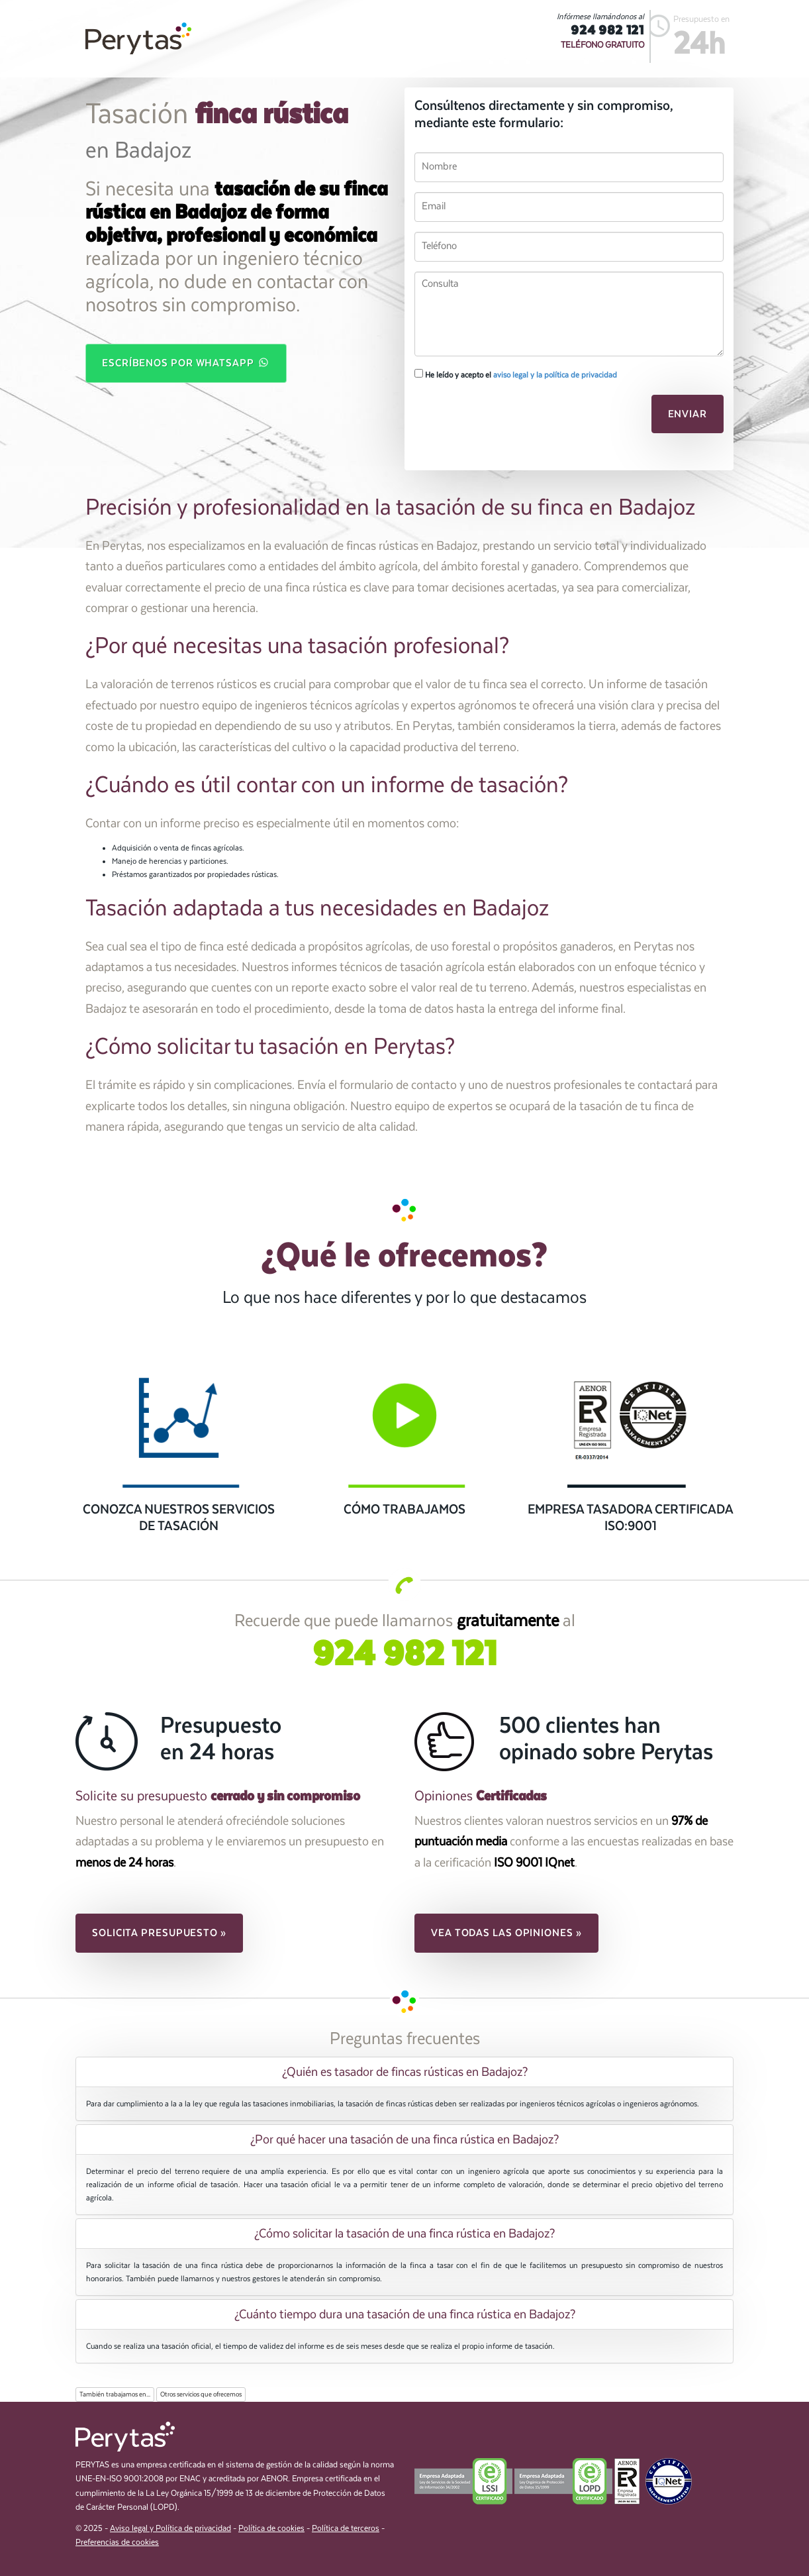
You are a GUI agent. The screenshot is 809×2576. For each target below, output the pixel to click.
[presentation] (505, 418)
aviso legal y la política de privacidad (555, 375)
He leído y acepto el (515, 374)
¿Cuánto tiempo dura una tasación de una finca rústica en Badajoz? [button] (404, 2314)
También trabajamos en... (114, 2394)
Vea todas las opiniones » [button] (506, 1933)
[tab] (404, 2072)
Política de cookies (271, 2529)
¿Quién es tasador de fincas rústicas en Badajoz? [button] (405, 2072)
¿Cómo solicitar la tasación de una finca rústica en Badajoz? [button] (404, 2233)
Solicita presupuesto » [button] (159, 1933)
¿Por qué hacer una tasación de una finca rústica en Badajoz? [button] (404, 2139)
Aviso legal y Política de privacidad (170, 2529)
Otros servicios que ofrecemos (201, 2394)
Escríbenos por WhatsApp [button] (186, 362)
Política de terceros (345, 2529)
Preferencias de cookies (117, 2543)
